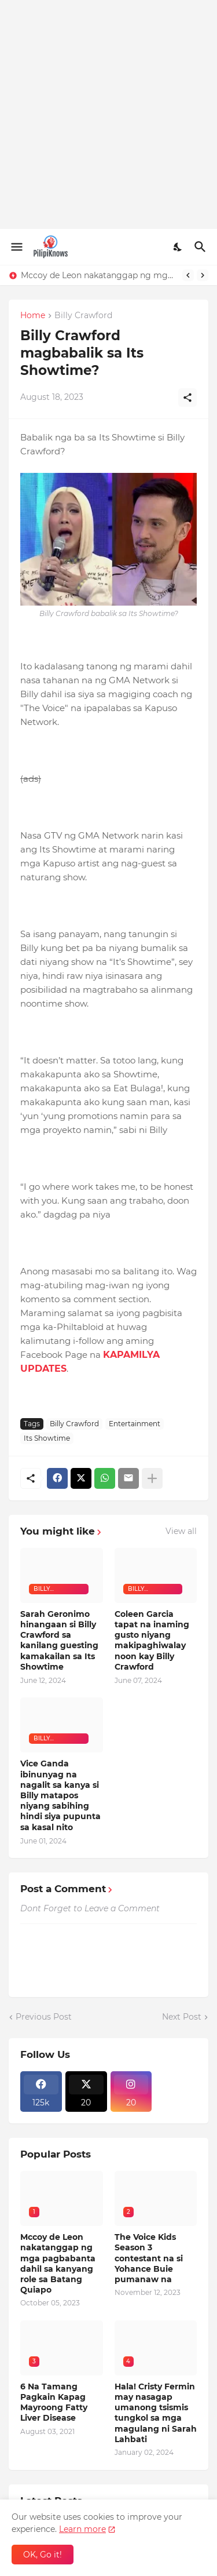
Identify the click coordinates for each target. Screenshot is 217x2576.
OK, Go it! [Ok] (42, 2554)
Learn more (82, 2529)
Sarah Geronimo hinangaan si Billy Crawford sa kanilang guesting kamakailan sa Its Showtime (59, 1640)
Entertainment (134, 1423)
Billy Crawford (83, 315)
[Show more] (152, 1478)
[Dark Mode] (178, 247)
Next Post (181, 2017)
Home (32, 315)
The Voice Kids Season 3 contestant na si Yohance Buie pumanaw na (149, 2258)
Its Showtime (47, 1438)
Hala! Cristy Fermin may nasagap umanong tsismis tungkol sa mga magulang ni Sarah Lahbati (156, 2412)
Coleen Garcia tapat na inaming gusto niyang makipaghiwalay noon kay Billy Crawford (152, 1640)
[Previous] (188, 275)
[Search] (201, 247)
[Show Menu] (16, 247)
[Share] (187, 397)
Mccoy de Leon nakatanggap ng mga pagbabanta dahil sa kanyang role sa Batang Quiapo (98, 275)
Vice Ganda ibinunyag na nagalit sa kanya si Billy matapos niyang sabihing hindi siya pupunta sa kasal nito (60, 1795)
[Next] (202, 275)
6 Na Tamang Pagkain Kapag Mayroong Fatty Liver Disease (53, 2402)
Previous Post (44, 2017)
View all (181, 1531)
